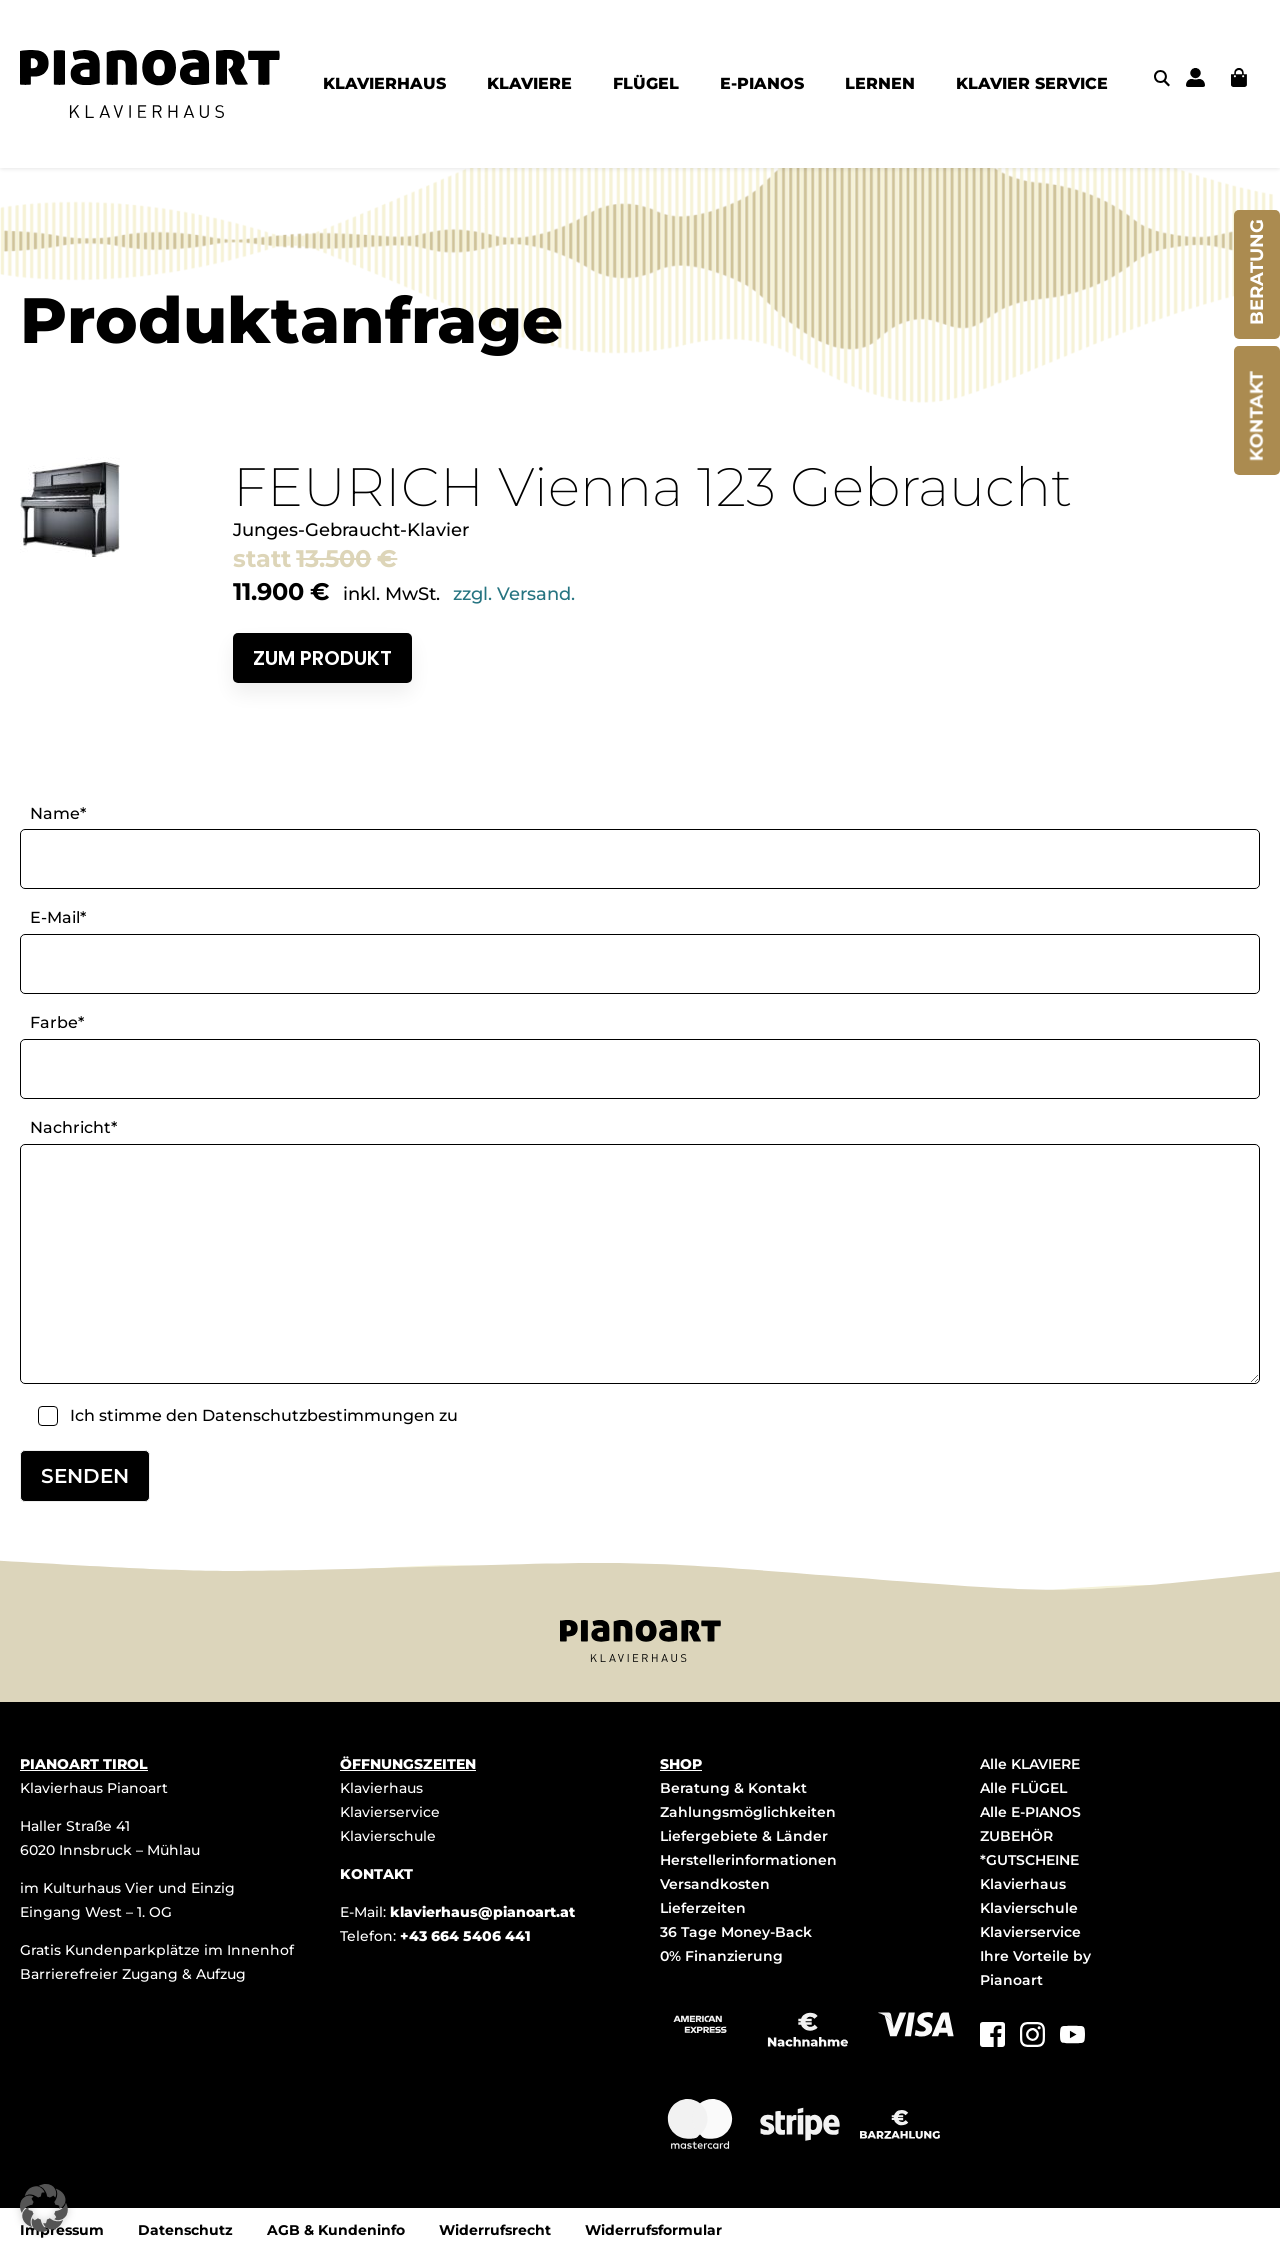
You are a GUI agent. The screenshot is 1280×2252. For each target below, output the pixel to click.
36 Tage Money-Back (736, 1932)
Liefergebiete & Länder (744, 1836)
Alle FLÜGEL (1023, 1788)
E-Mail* (58, 917)
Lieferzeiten (703, 1908)
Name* (58, 813)
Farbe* (57, 1022)
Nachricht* (73, 1127)
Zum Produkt (322, 658)
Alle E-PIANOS (1030, 1812)
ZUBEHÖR (1016, 1836)
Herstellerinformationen (748, 1860)
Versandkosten (715, 1884)
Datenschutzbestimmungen (318, 1415)
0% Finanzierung (721, 1956)
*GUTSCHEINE (1029, 1860)
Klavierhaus (381, 1788)
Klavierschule (388, 1836)
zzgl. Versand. (514, 594)
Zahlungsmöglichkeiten (748, 1812)
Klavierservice (390, 1812)
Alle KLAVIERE (1030, 1764)
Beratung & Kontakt (733, 1788)
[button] (44, 2208)
